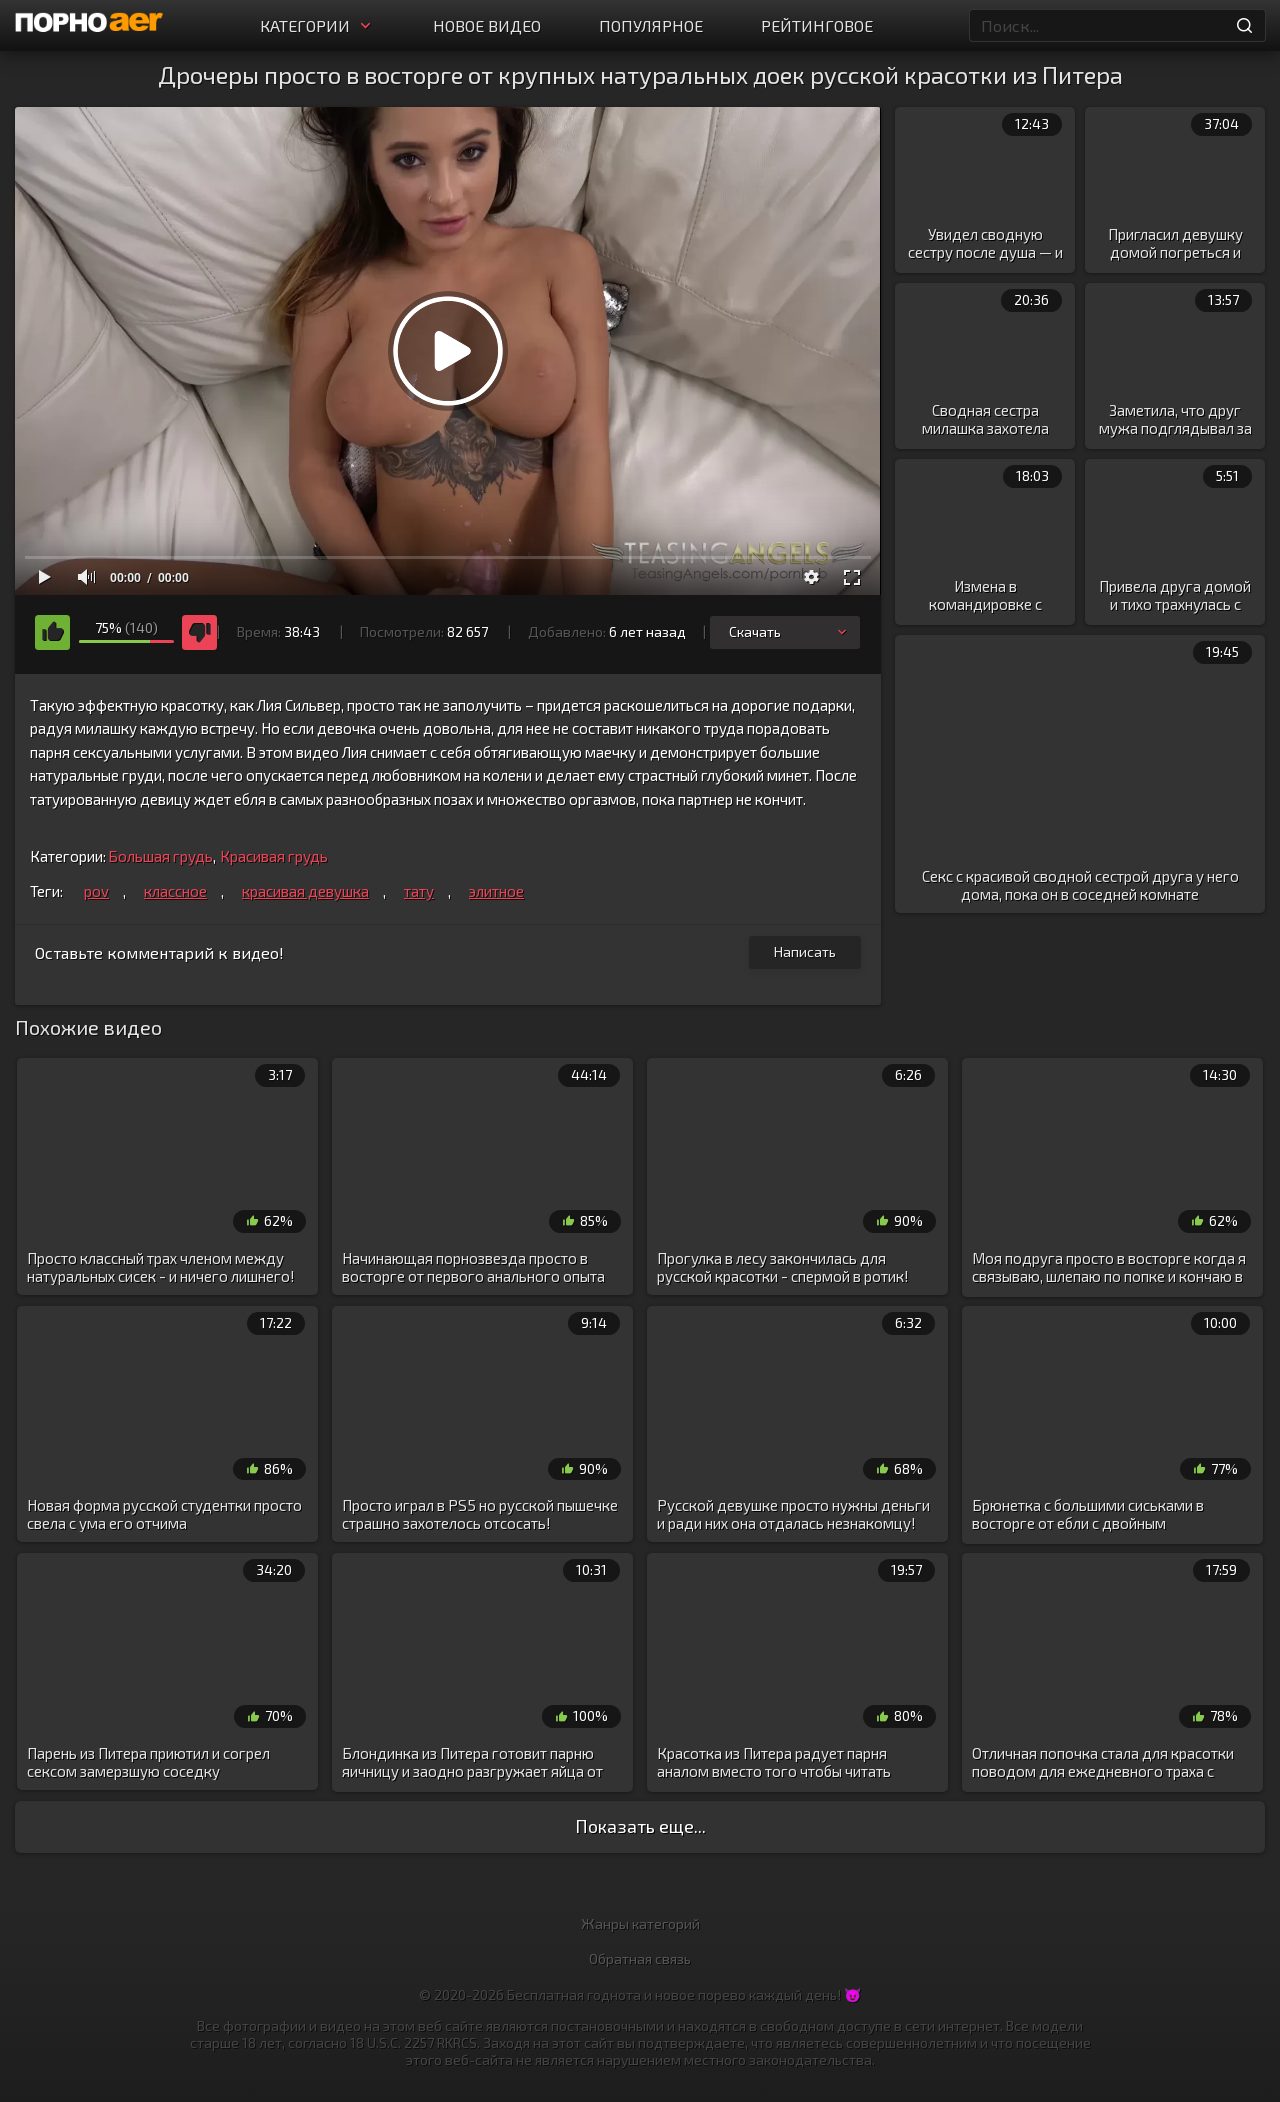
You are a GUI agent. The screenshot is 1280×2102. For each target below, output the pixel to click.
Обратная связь (640, 1958)
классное (175, 891)
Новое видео (487, 25)
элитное (496, 891)
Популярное (651, 25)
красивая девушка (305, 891)
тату (419, 891)
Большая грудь (160, 856)
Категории (317, 25)
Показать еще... (640, 1826)
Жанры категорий (640, 1923)
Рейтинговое (817, 25)
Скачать (789, 631)
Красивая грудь (274, 856)
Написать (805, 951)
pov (96, 891)
